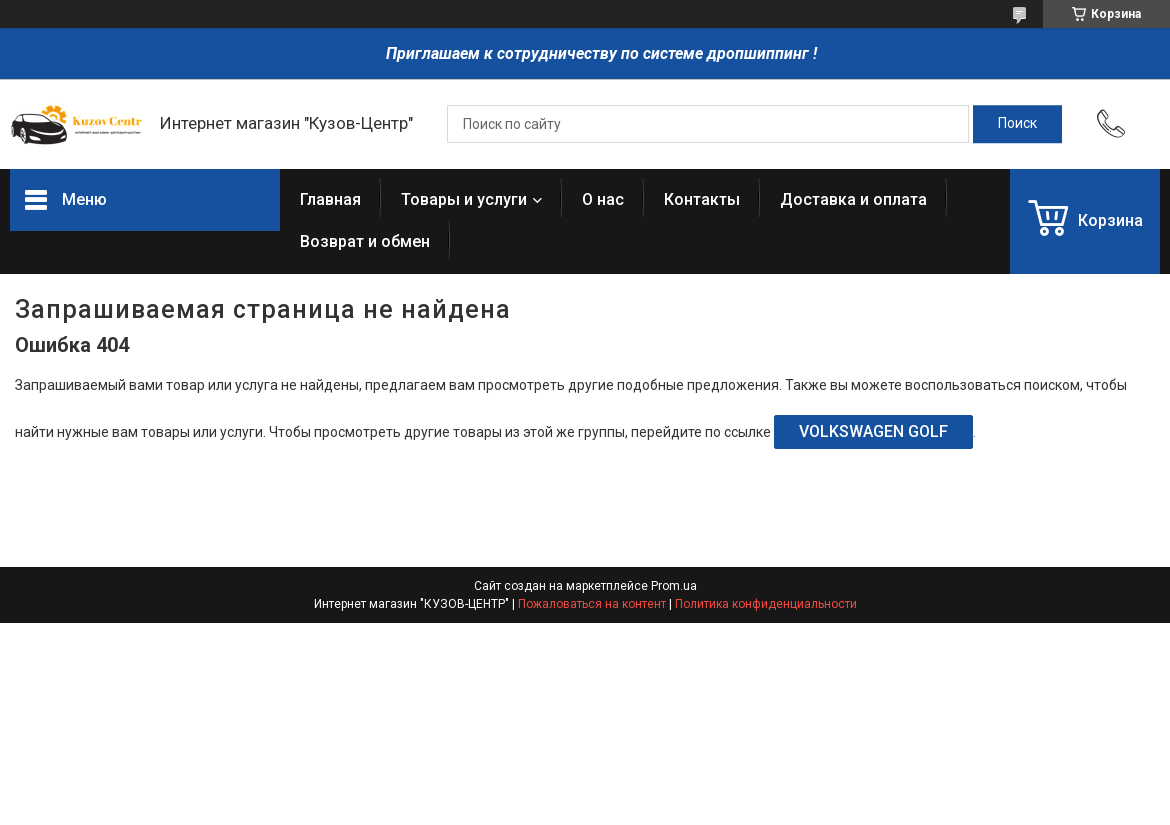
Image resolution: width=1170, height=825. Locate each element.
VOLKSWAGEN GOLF (873, 431)
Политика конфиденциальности (766, 604)
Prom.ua (674, 586)
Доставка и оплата (853, 199)
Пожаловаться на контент (592, 604)
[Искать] (1017, 124)
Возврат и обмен (365, 241)
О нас (603, 199)
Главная (330, 199)
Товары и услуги (464, 199)
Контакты (702, 199)
